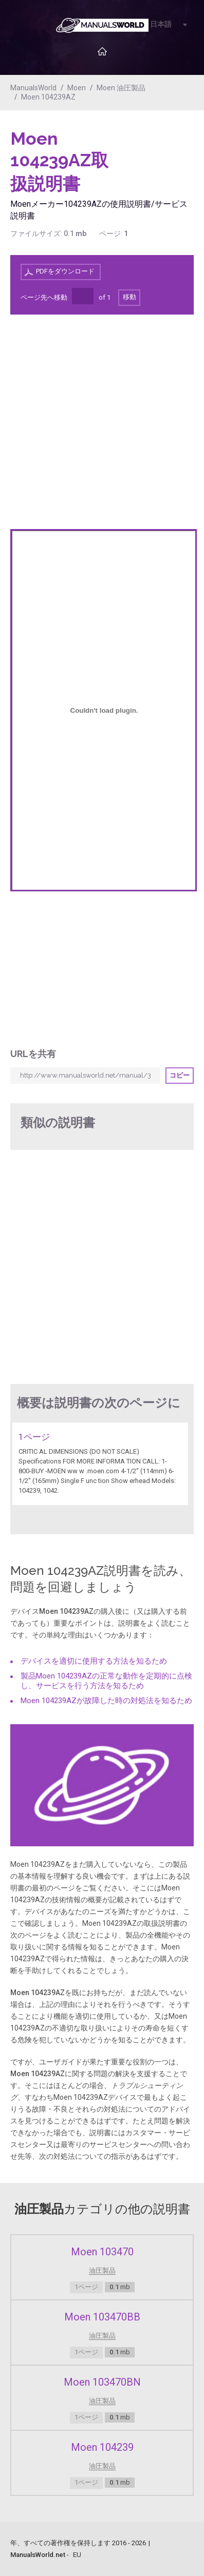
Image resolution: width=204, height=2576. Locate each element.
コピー (180, 1075)
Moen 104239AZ (48, 97)
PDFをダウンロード (65, 271)
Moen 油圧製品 (121, 88)
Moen (76, 88)
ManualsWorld (33, 88)
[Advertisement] (153, 154)
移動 (129, 297)
